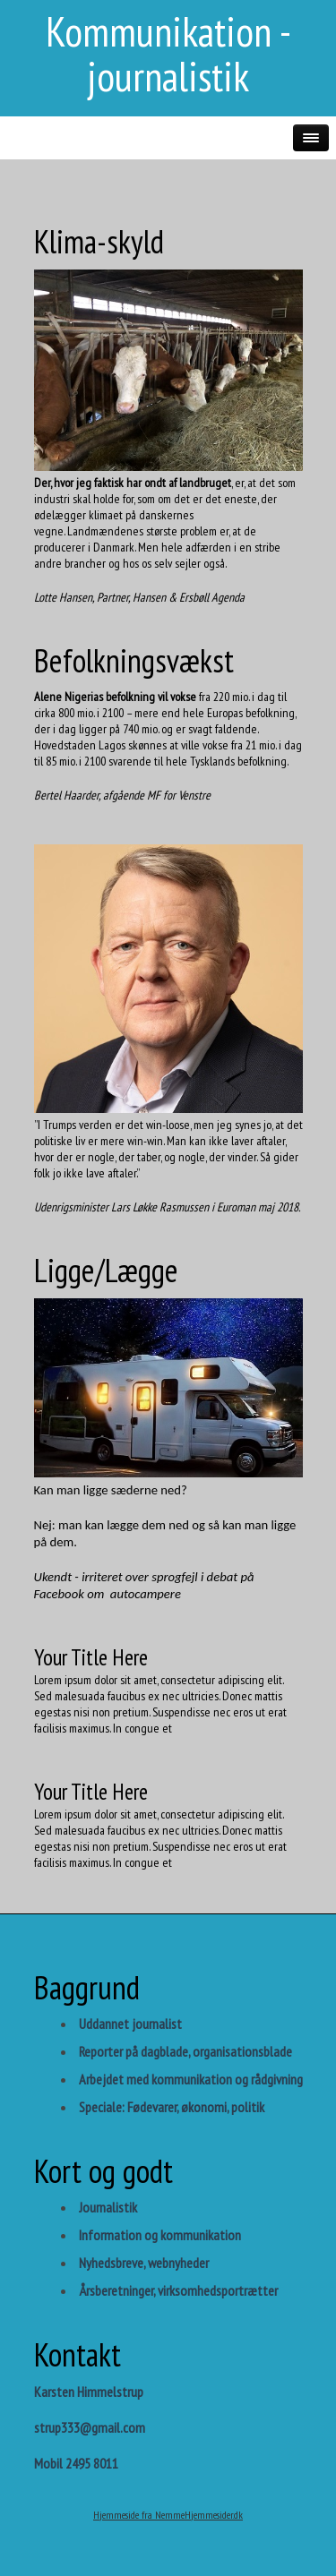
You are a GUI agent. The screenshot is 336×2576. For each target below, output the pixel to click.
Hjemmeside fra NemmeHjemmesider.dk (168, 2514)
